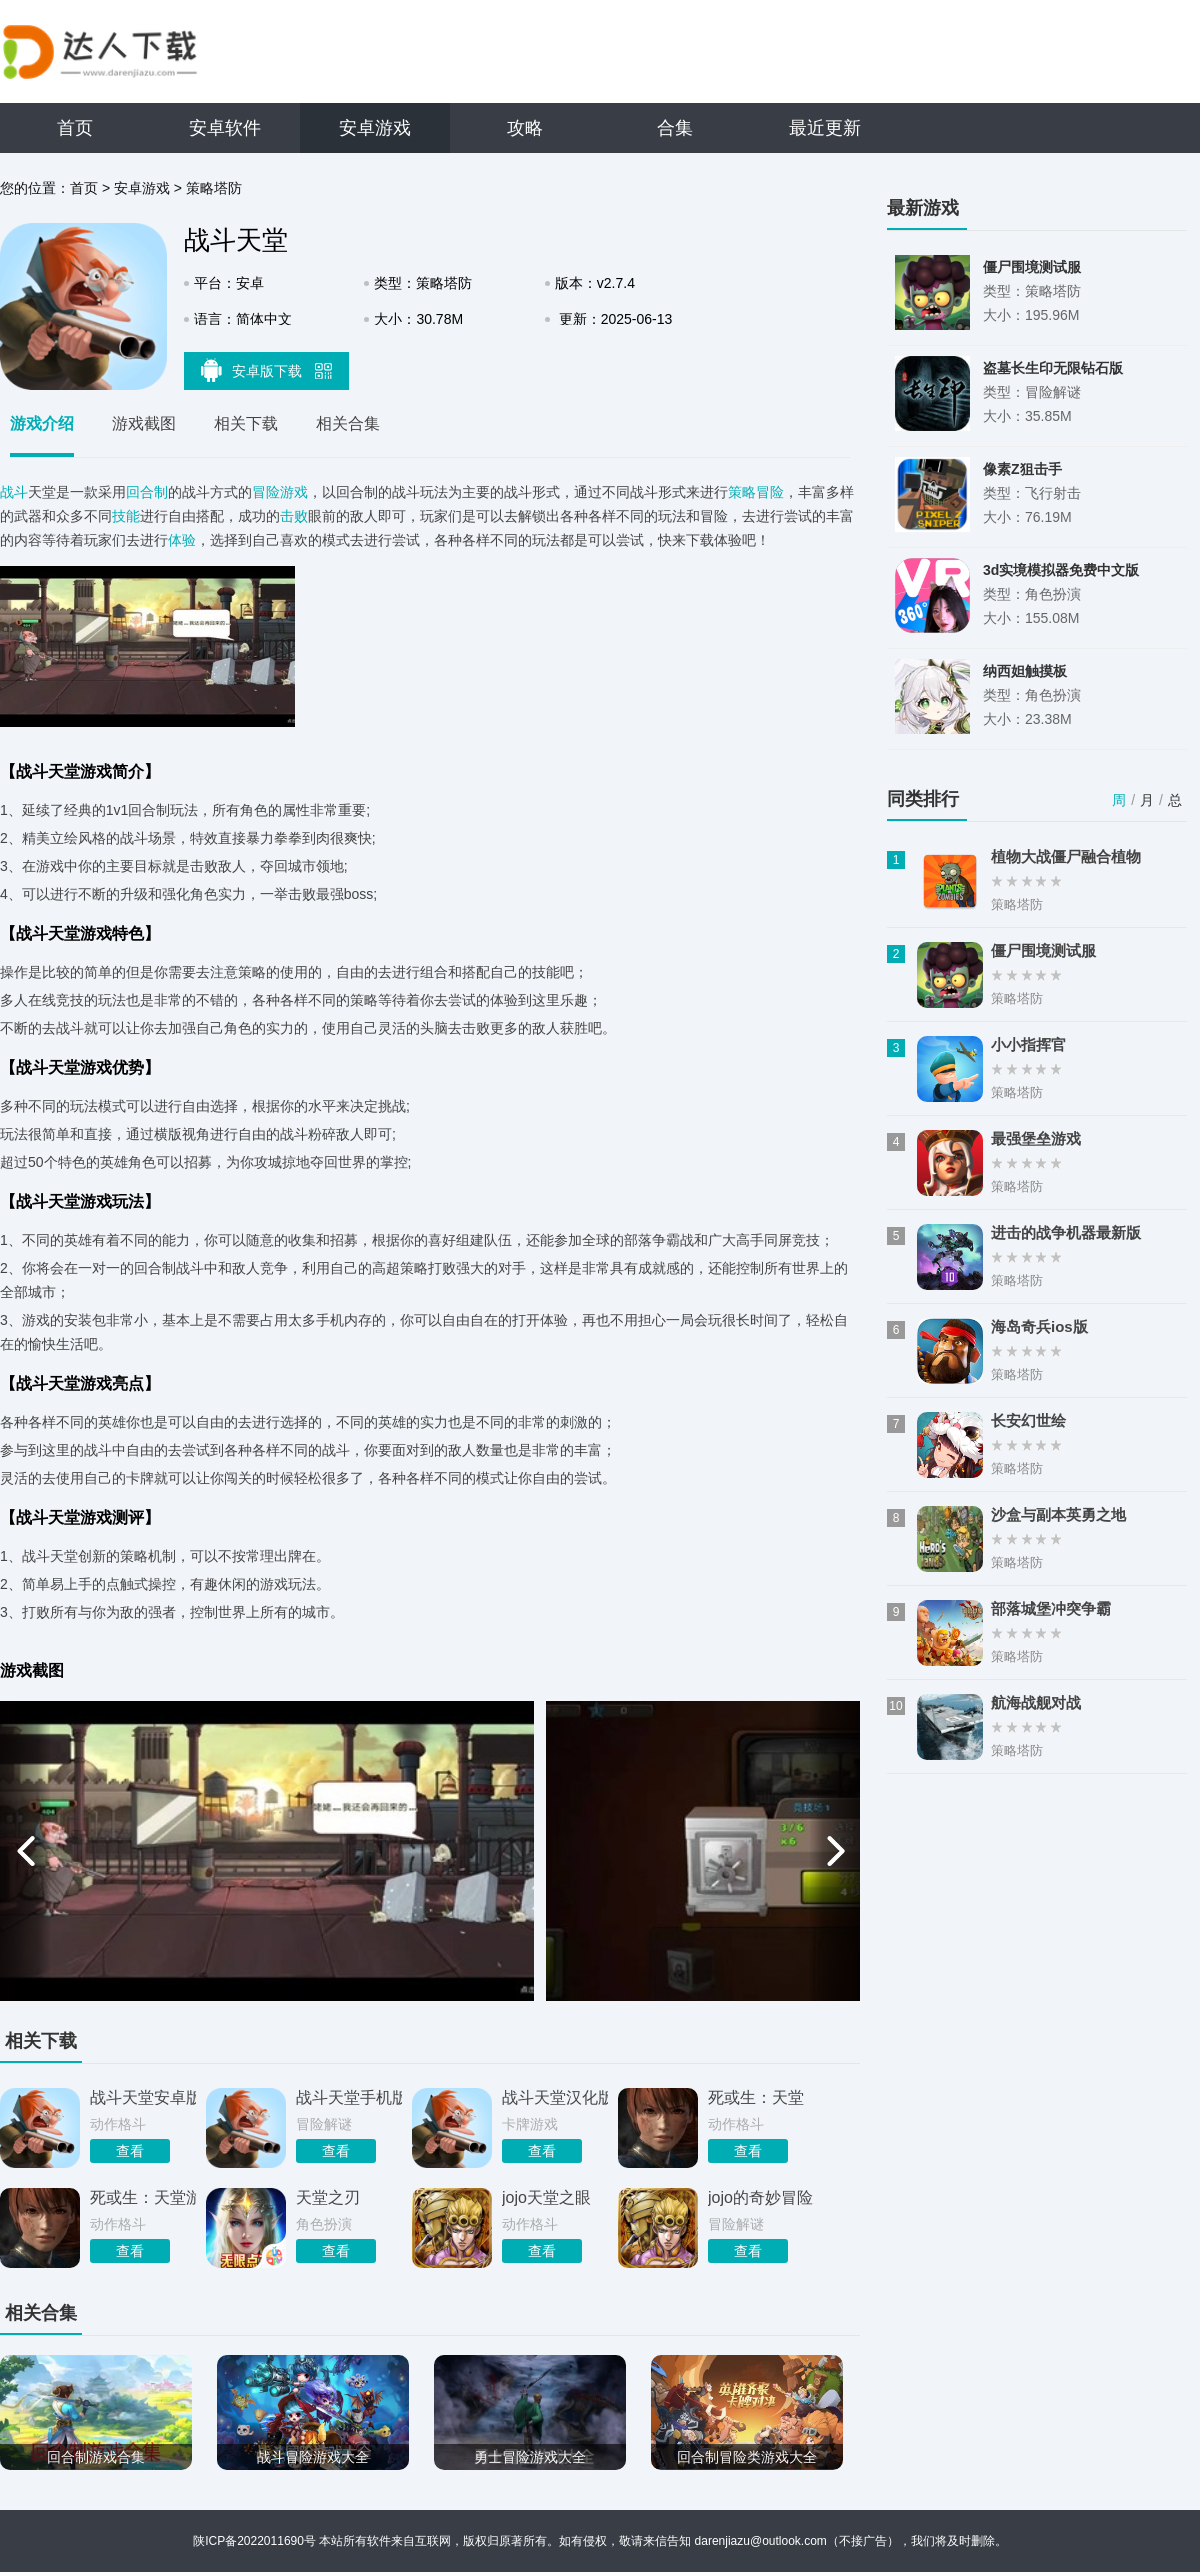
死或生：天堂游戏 (143, 2197)
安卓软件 (225, 128)
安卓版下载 (267, 370)
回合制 (147, 492)
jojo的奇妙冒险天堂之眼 (761, 2197)
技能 (126, 516)
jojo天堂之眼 (546, 2197)
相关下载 (246, 423)
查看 (130, 2151)
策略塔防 (214, 188)
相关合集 (348, 423)
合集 (675, 128)
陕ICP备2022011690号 (254, 2541)
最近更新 (825, 128)
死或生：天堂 (756, 2097)
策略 (742, 492)
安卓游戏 (375, 128)
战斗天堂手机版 (349, 2097)
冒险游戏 (280, 492)
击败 (294, 516)
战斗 (14, 492)
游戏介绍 (42, 423)
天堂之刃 (328, 2197)
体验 (182, 540)
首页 (75, 128)
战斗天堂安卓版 (143, 2097)
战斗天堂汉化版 (555, 2097)
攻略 (525, 128)
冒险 (770, 492)
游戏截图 (144, 423)
